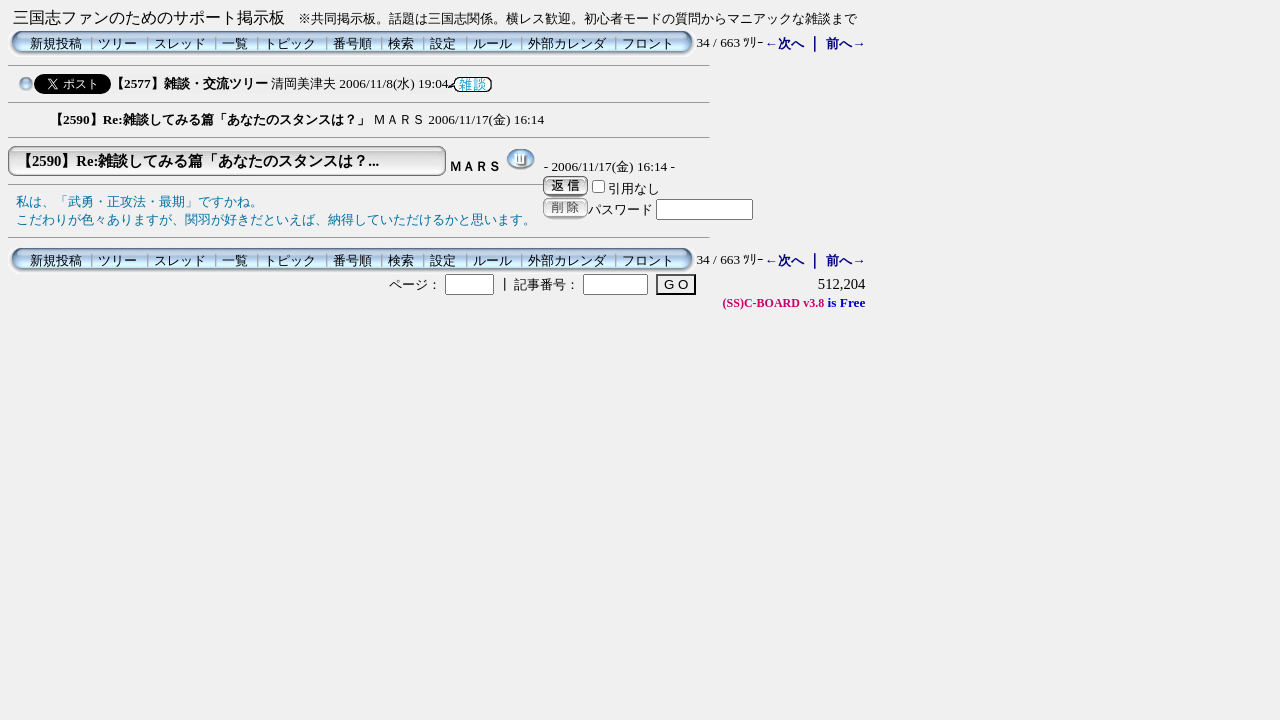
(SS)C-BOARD (761, 303)
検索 (401, 43)
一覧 (235, 43)
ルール (492, 43)
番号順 (352, 43)
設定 (443, 43)
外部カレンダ (567, 43)
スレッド (180, 43)
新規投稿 (56, 43)
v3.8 (813, 303)
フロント (648, 43)
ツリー (117, 43)
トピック (290, 43)
